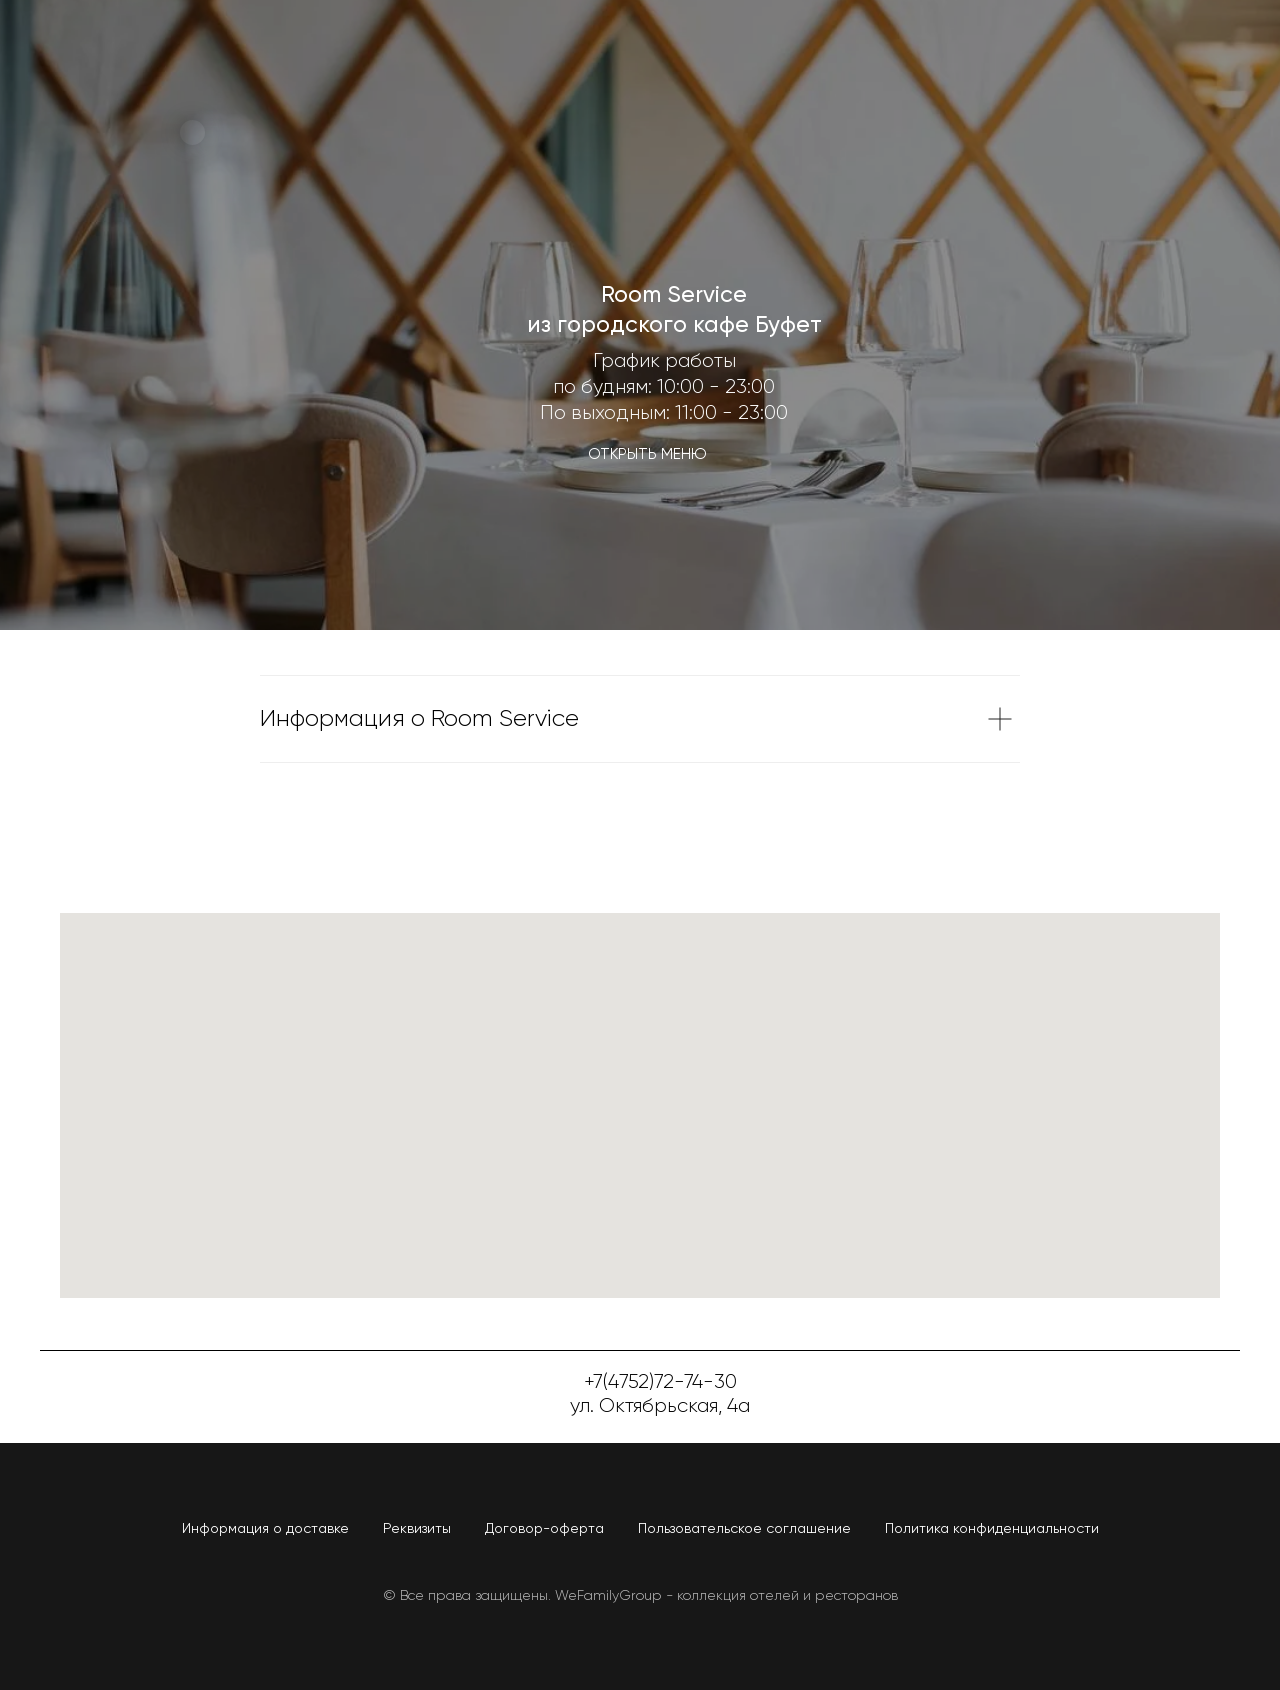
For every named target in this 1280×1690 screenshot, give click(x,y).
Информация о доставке (265, 1529)
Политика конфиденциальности (992, 1529)
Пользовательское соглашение (744, 1529)
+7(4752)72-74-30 (660, 1382)
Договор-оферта (544, 1529)
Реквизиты (417, 1529)
